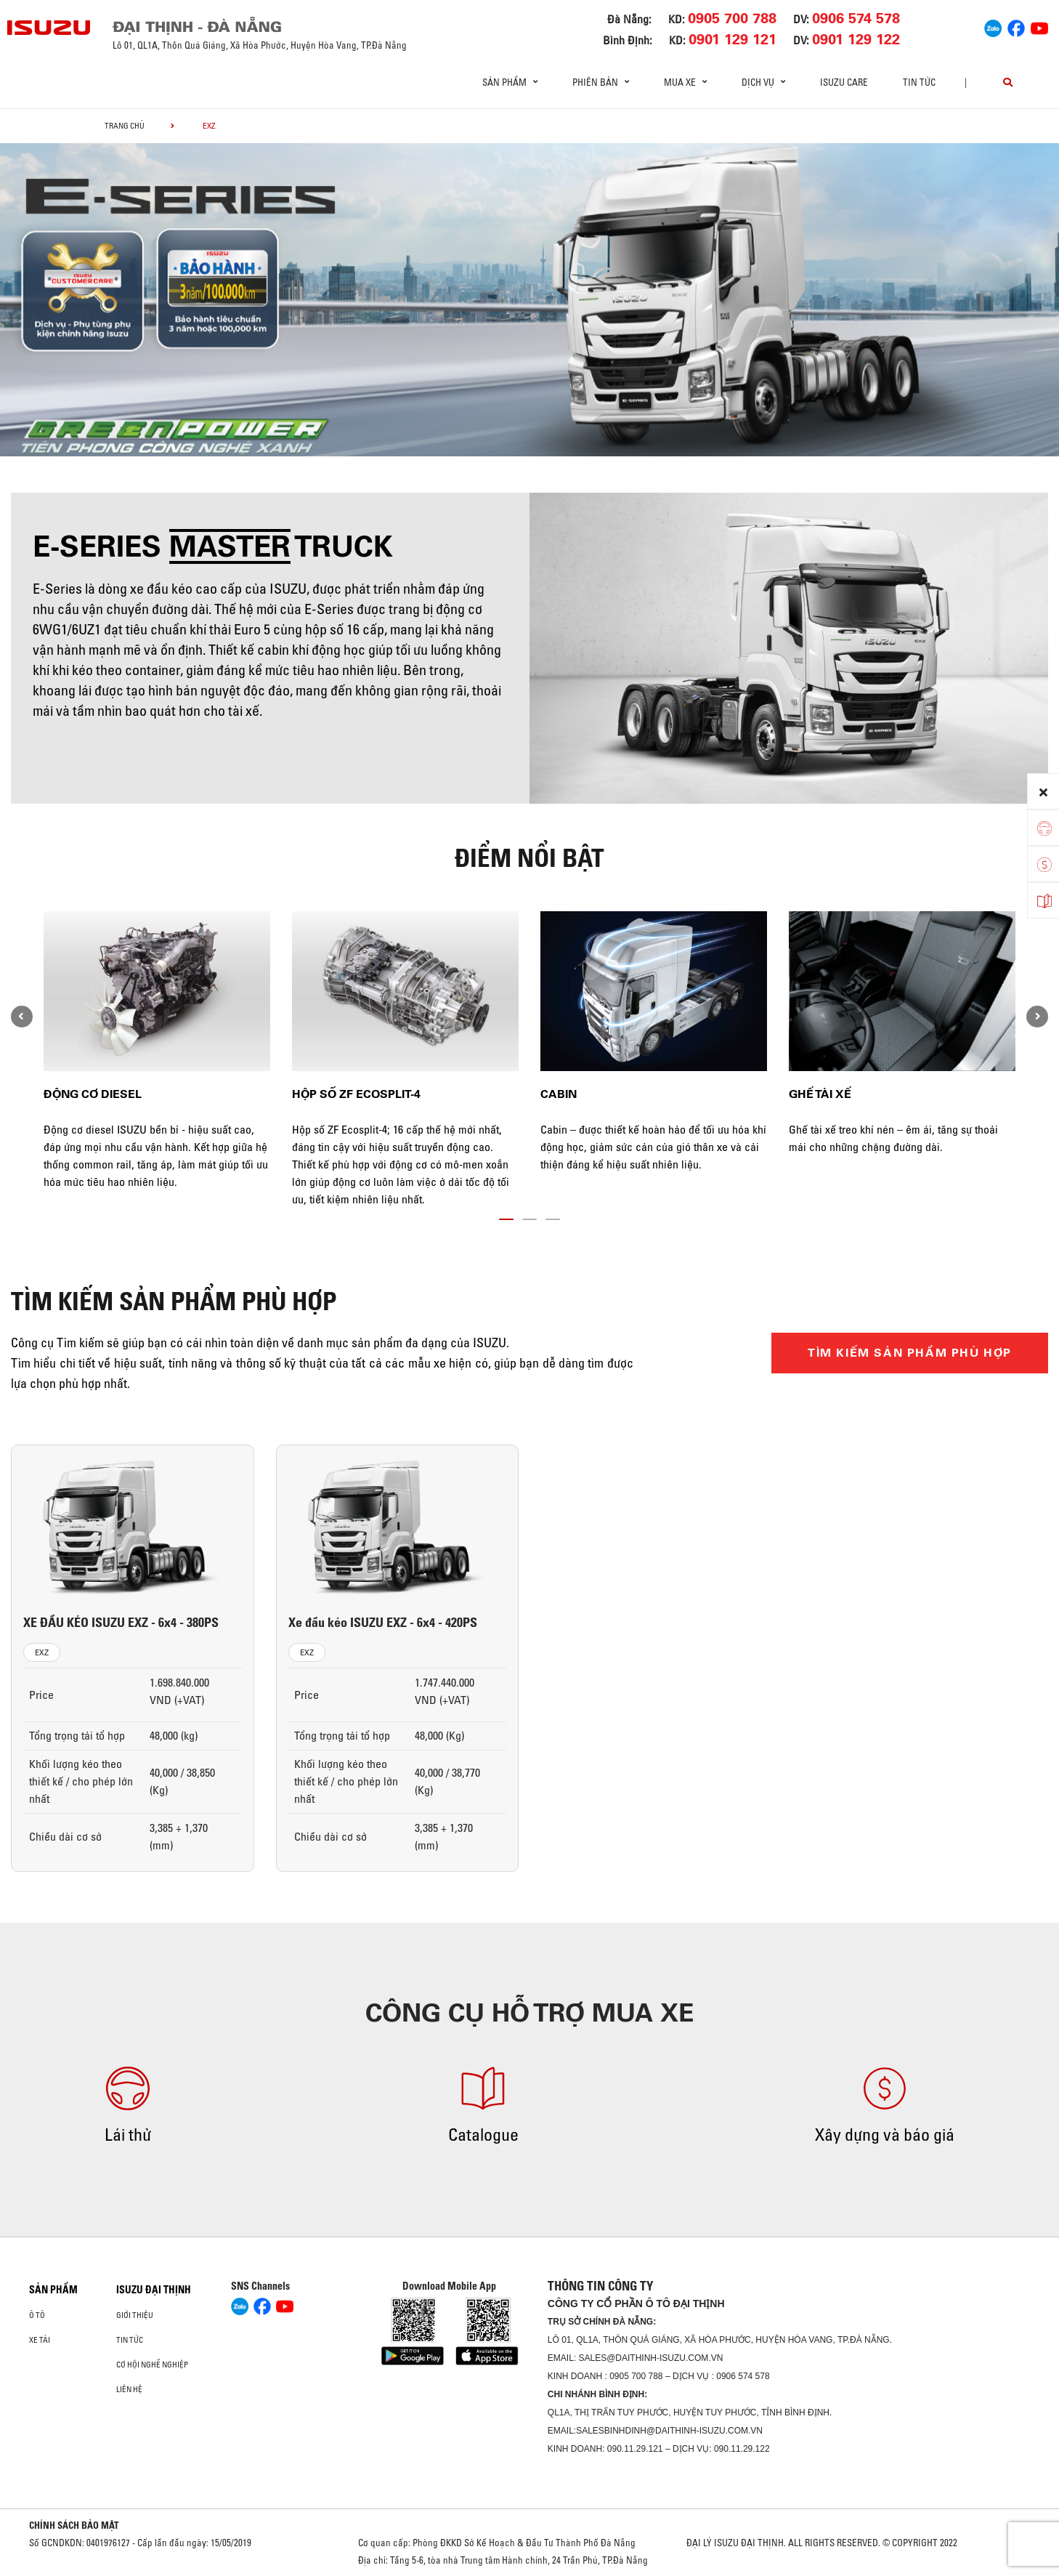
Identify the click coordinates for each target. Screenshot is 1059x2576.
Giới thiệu (134, 2315)
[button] (506, 1216)
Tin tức (919, 82)
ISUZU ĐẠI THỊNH (153, 2289)
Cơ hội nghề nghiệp (152, 2364)
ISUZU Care (844, 82)
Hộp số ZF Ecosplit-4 (356, 1094)
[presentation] (22, 1016)
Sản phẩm (53, 2289)
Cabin (558, 1094)
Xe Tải (39, 2340)
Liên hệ (129, 2389)
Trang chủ (125, 126)
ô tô (37, 2315)
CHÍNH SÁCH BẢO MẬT (74, 2525)
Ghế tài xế (820, 1094)
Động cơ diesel (93, 1094)
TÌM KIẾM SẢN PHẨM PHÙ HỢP (910, 1352)
